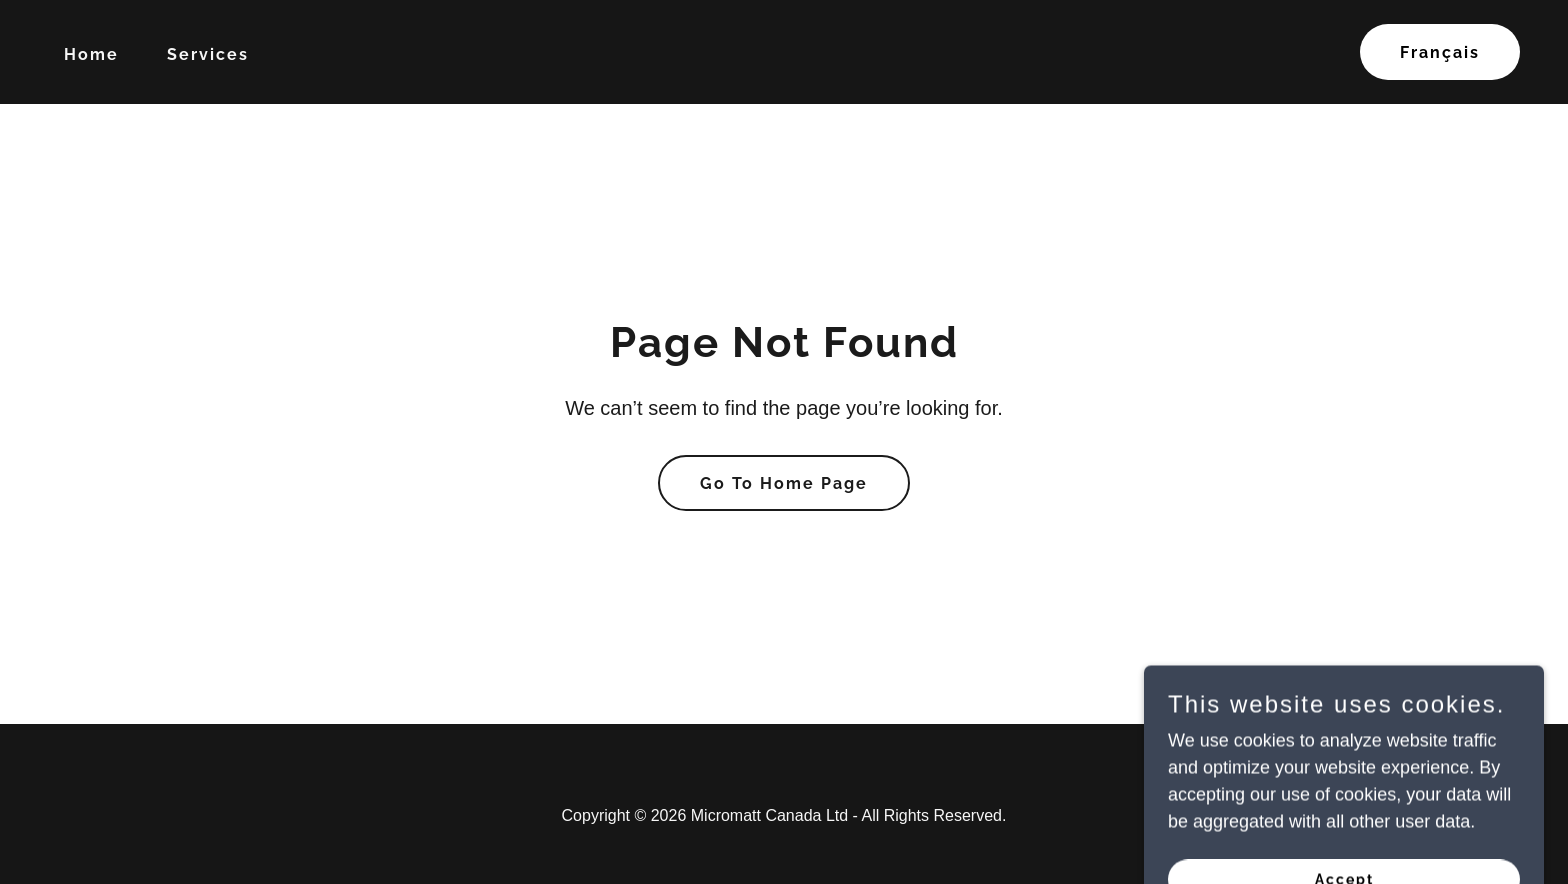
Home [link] (91, 54)
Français (1440, 52)
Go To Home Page (784, 483)
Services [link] (208, 54)
